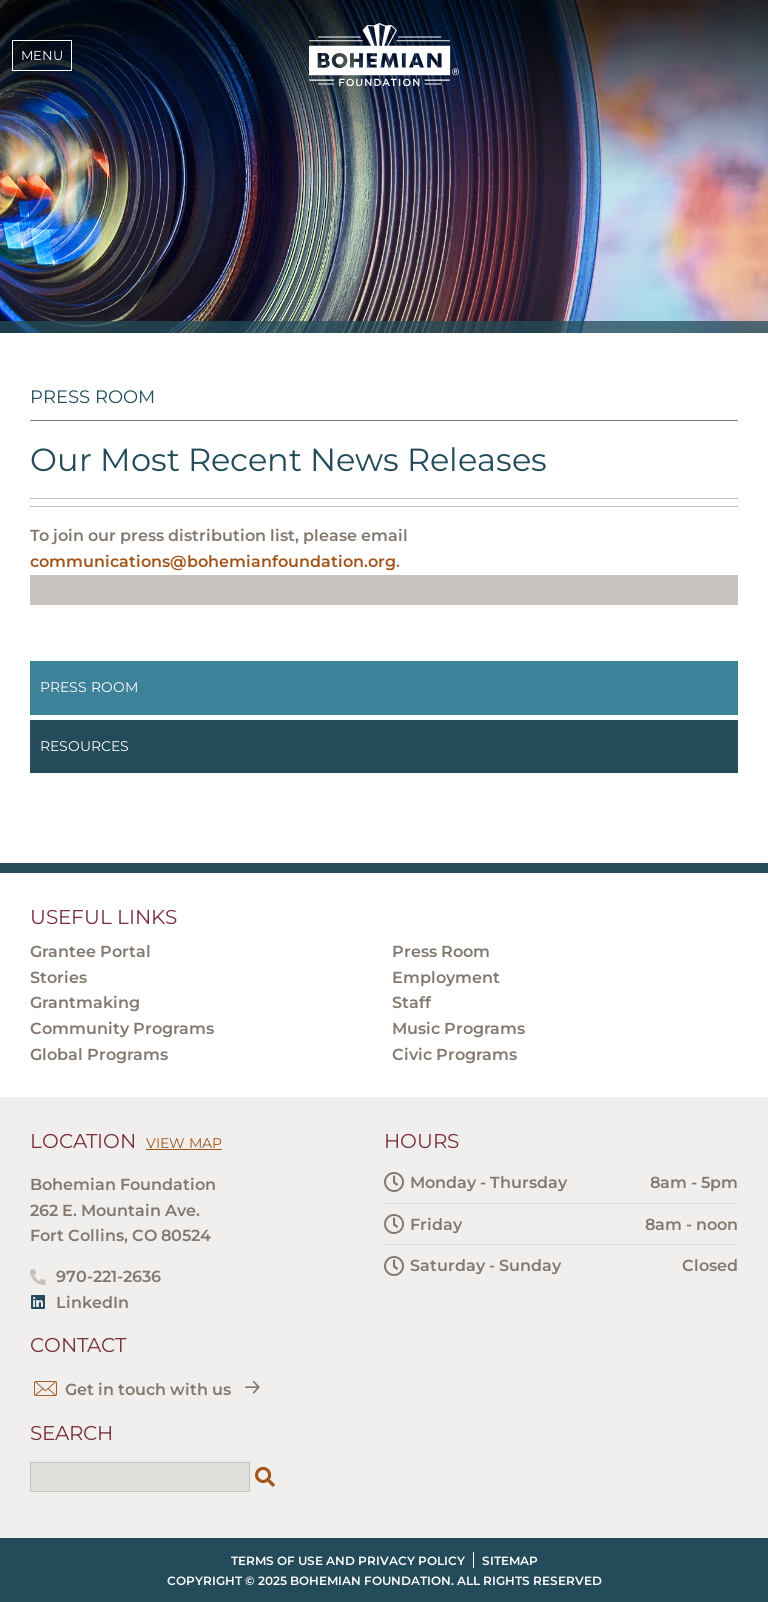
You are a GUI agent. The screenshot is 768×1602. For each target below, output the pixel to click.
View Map (184, 1143)
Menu (42, 55)
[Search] (265, 1477)
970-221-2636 (108, 1276)
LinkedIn (92, 1302)
